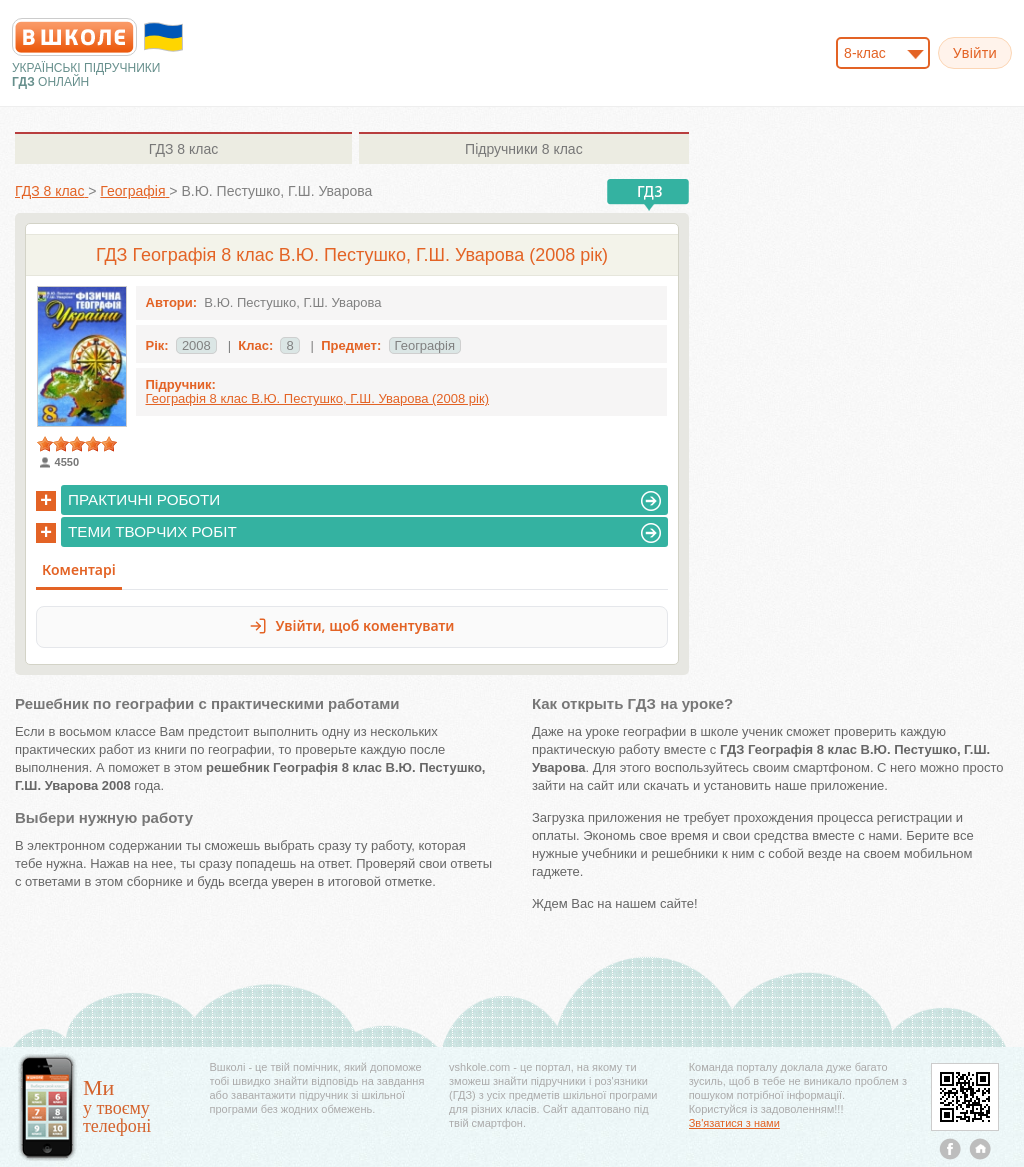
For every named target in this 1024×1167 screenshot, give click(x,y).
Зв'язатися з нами (734, 1123)
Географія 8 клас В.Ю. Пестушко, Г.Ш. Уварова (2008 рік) (317, 398)
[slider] (77, 444)
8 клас (183, 149)
